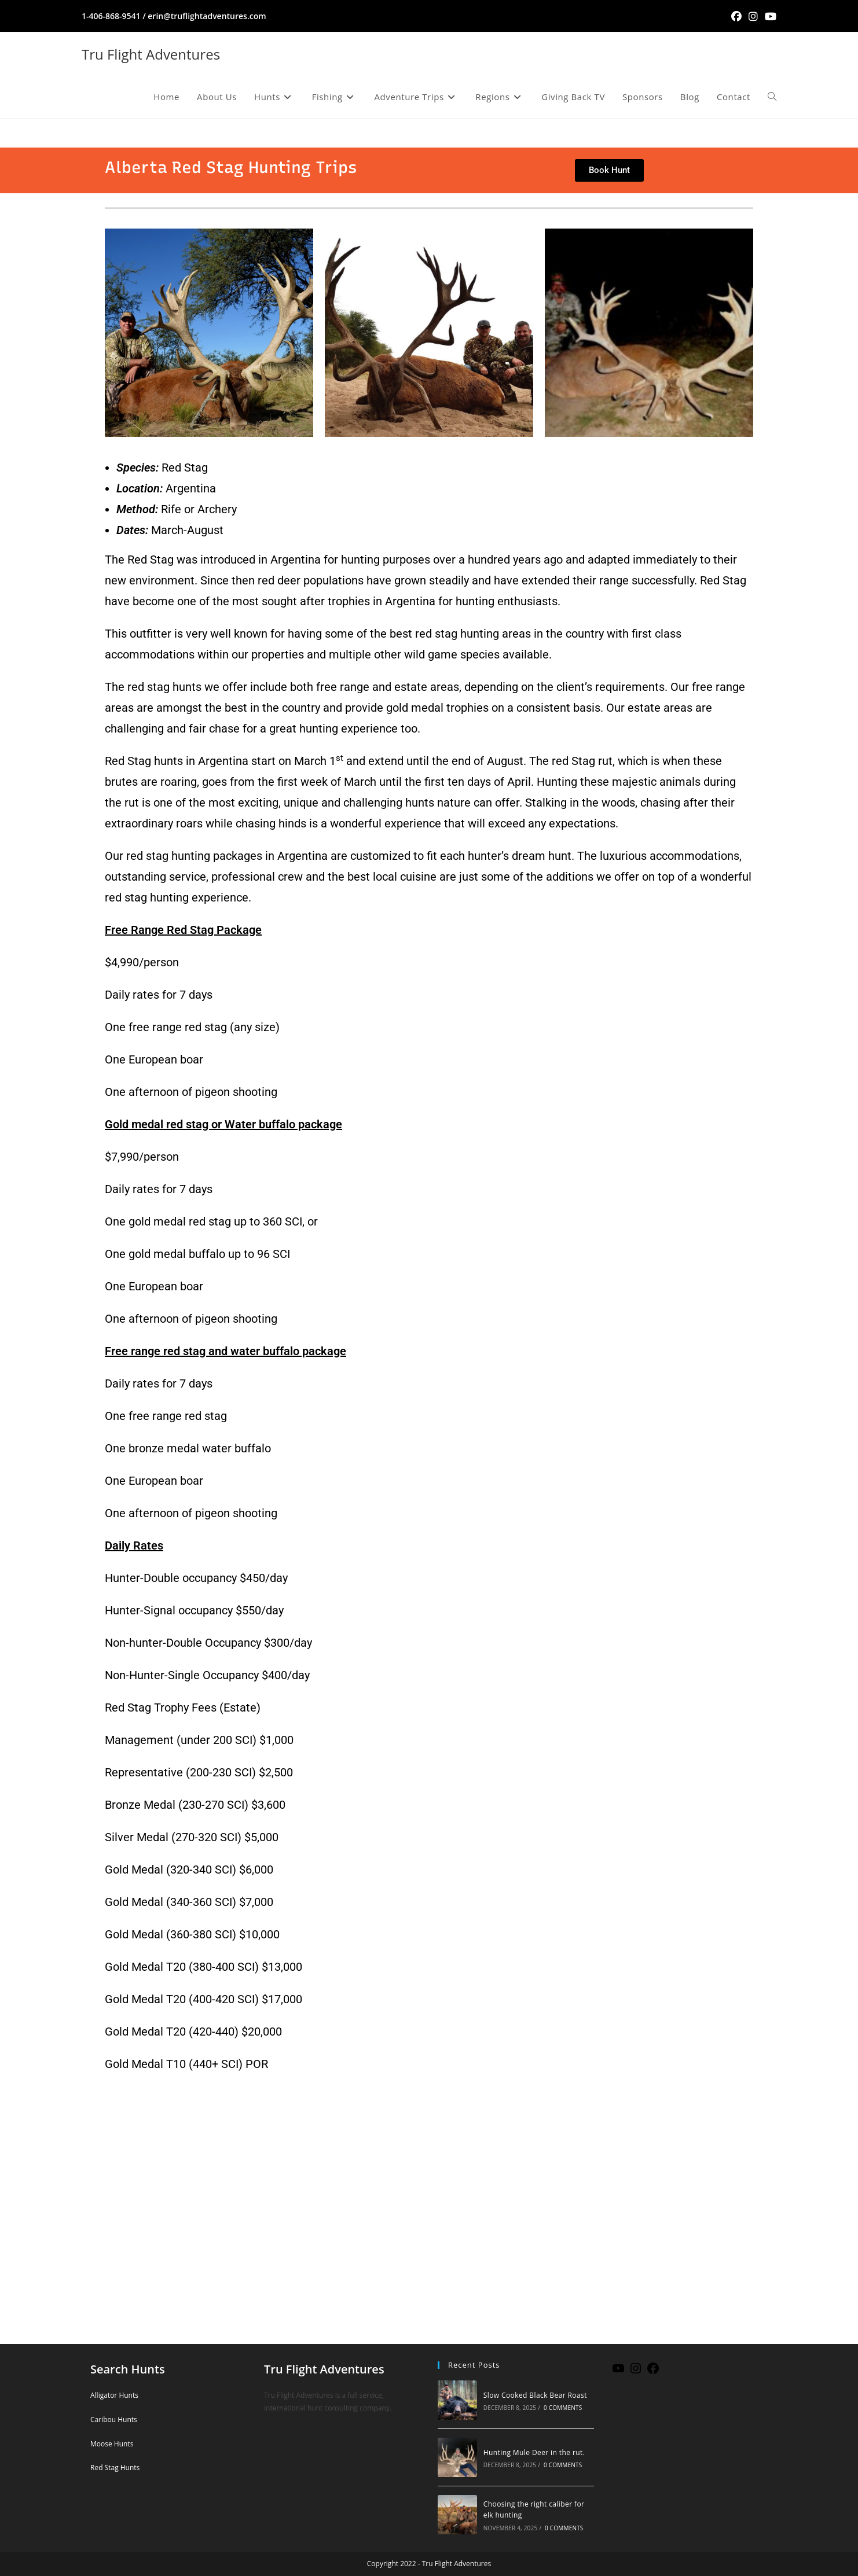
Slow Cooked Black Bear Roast (535, 2395)
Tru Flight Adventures (151, 54)
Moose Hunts (111, 2444)
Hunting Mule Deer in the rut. (534, 2452)
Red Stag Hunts (115, 2467)
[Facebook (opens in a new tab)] (736, 16)
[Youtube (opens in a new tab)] (768, 16)
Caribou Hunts (113, 2419)
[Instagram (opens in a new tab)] (753, 16)
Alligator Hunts (114, 2395)
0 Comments (563, 2408)
